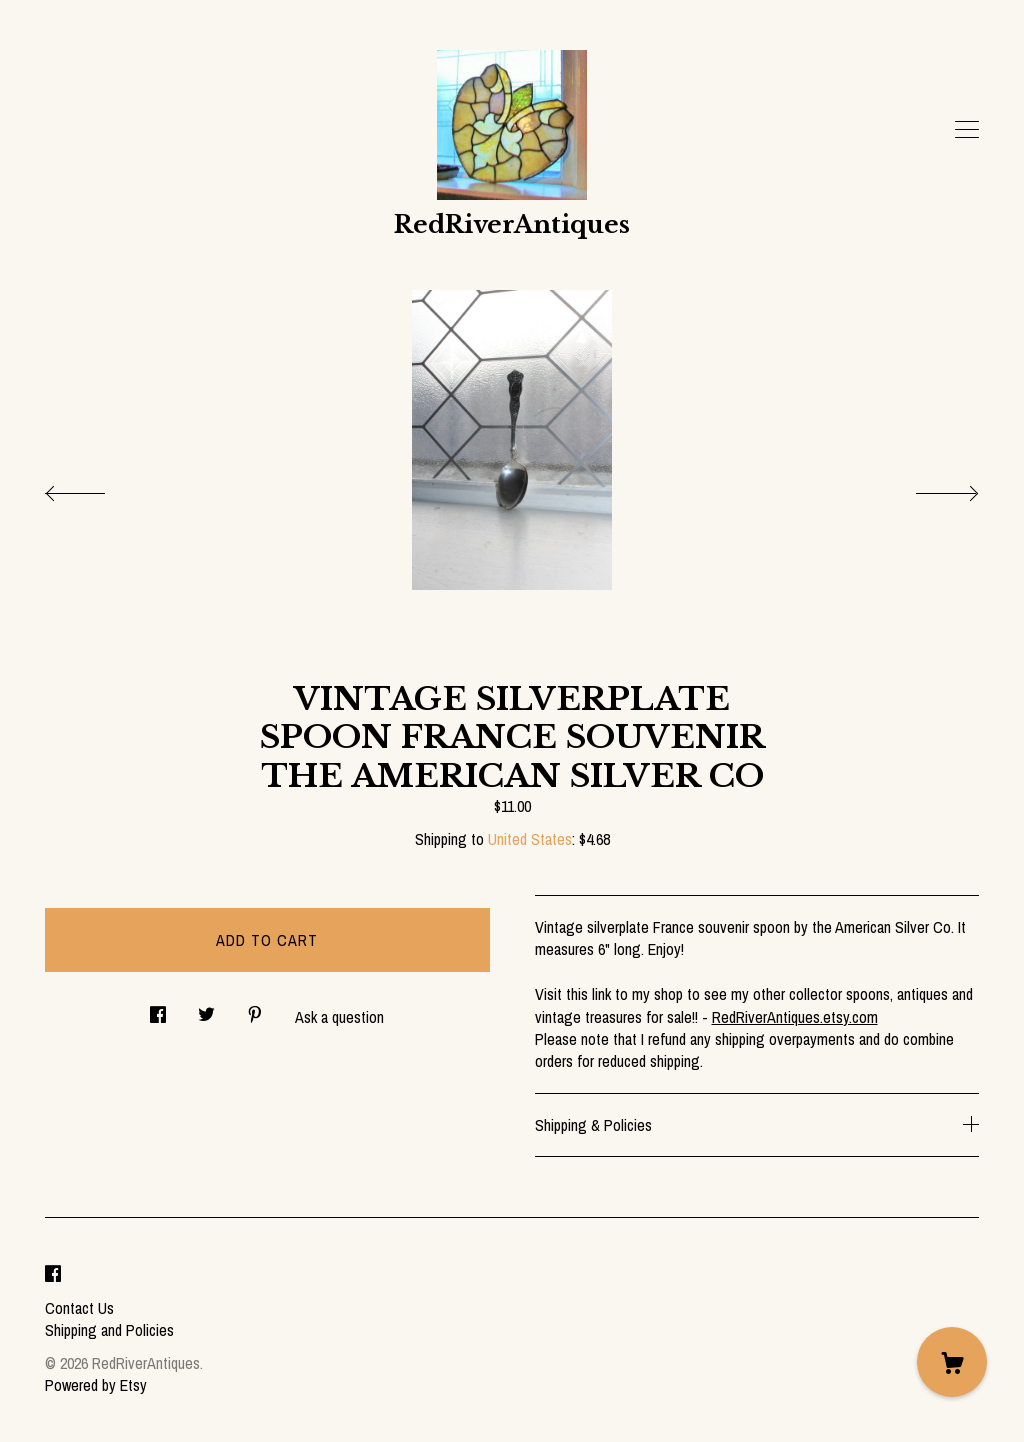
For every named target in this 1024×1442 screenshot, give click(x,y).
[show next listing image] (929, 488)
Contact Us (79, 1308)
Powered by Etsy (96, 1385)
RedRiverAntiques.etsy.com (795, 1017)
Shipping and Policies (109, 1330)
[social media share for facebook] (158, 1008)
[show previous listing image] (95, 488)
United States (530, 839)
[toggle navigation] (967, 130)
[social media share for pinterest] (255, 1008)
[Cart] (952, 1362)
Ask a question (339, 1017)
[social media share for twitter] (206, 1008)
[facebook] (53, 1274)
